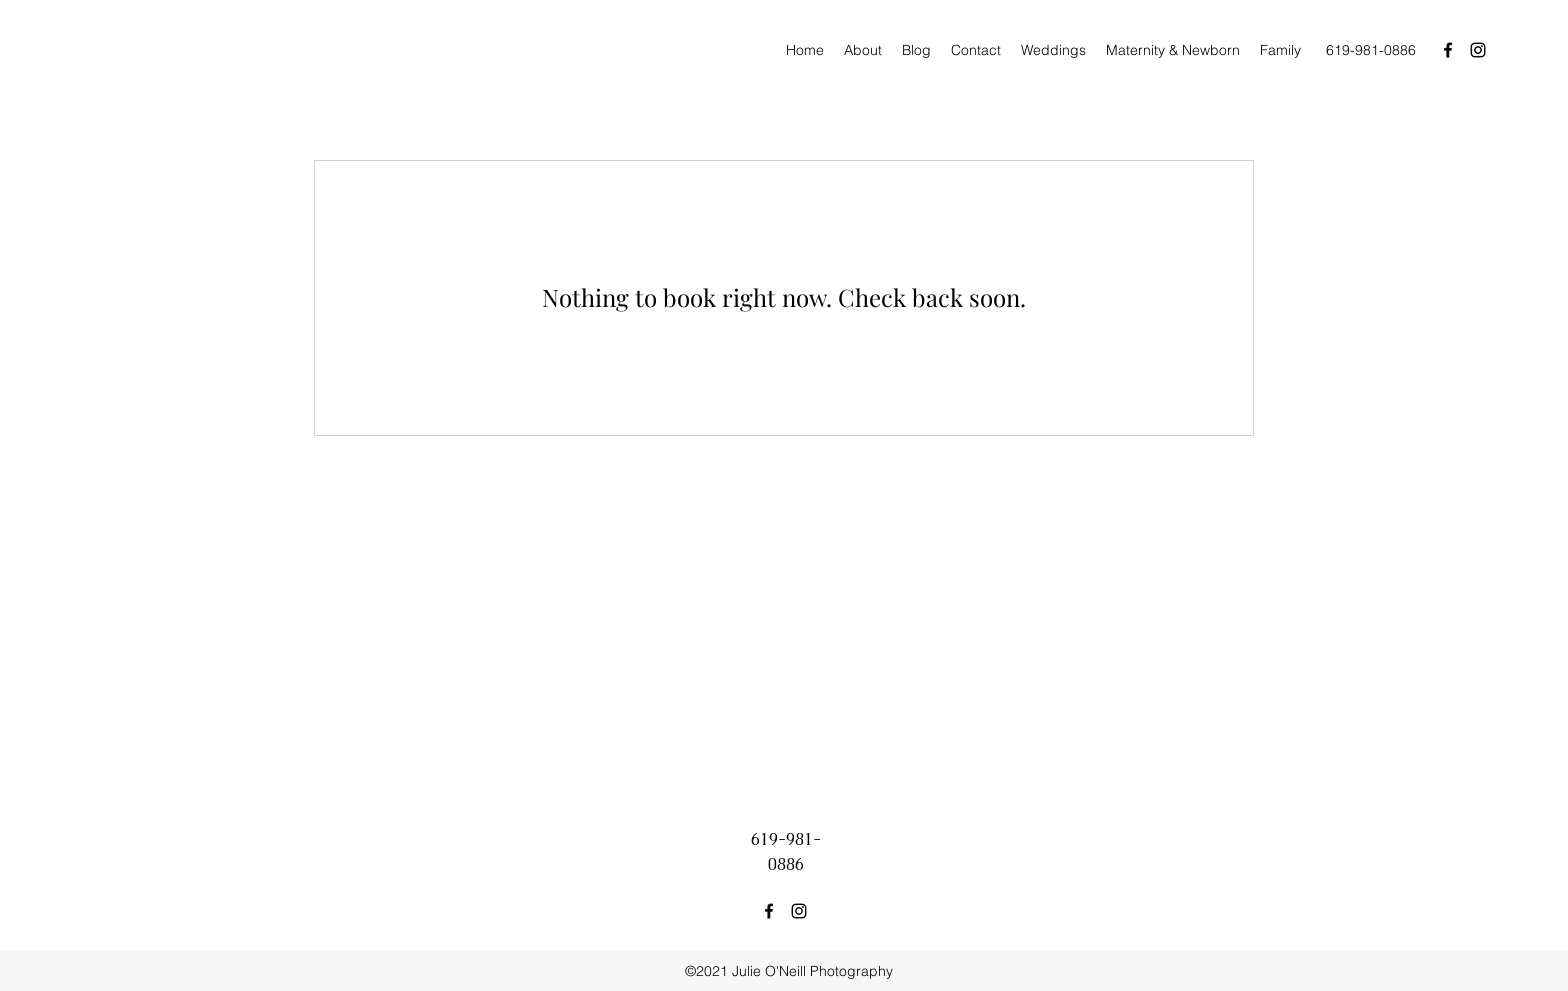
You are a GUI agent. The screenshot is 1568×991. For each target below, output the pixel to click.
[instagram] (1478, 50)
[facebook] (1448, 50)
